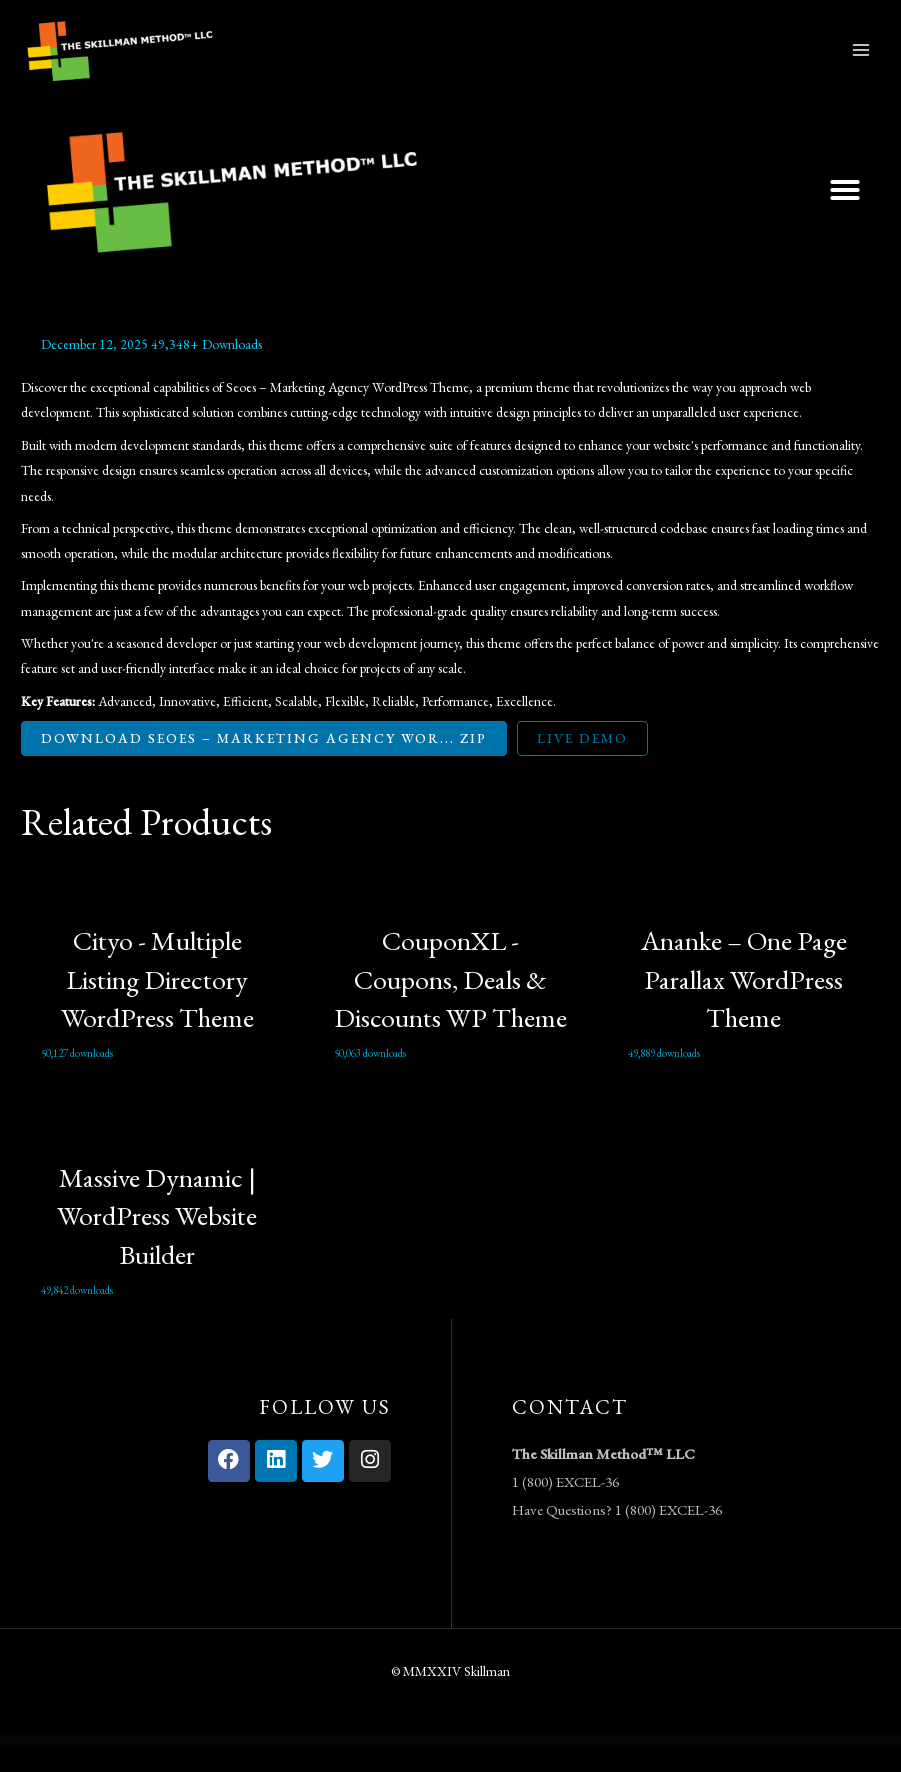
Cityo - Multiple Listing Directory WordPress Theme (157, 1006)
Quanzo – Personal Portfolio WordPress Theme (277, 1767)
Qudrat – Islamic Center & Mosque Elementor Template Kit (637, 1767)
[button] (845, 217)
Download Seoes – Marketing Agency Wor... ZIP (264, 765)
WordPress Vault (245, 1767)
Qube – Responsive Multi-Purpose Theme (363, 1767)
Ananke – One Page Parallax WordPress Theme (744, 1006)
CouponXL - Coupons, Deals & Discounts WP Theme (450, 1006)
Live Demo (582, 765)
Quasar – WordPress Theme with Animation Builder (321, 1767)
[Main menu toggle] (861, 63)
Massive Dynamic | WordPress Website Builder (157, 1242)
